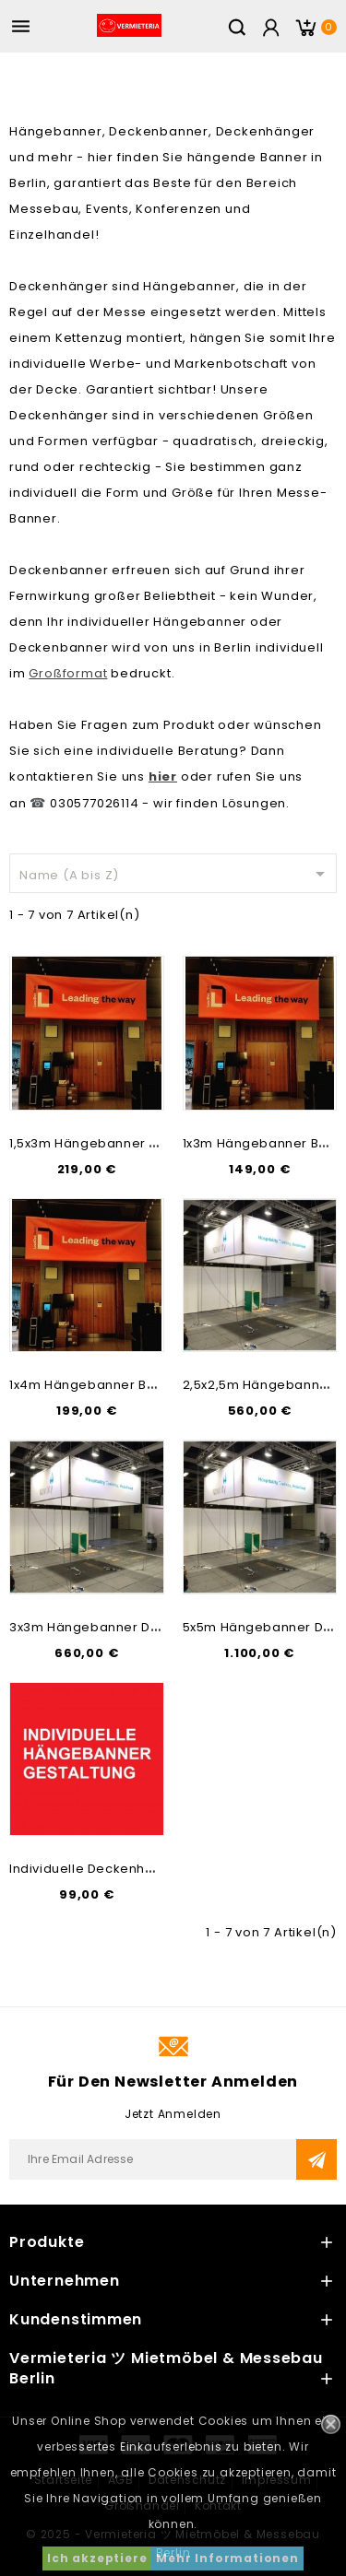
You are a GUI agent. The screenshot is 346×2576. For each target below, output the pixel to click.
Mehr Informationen (227, 2558)
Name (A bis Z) (175, 874)
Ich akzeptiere (97, 2558)
